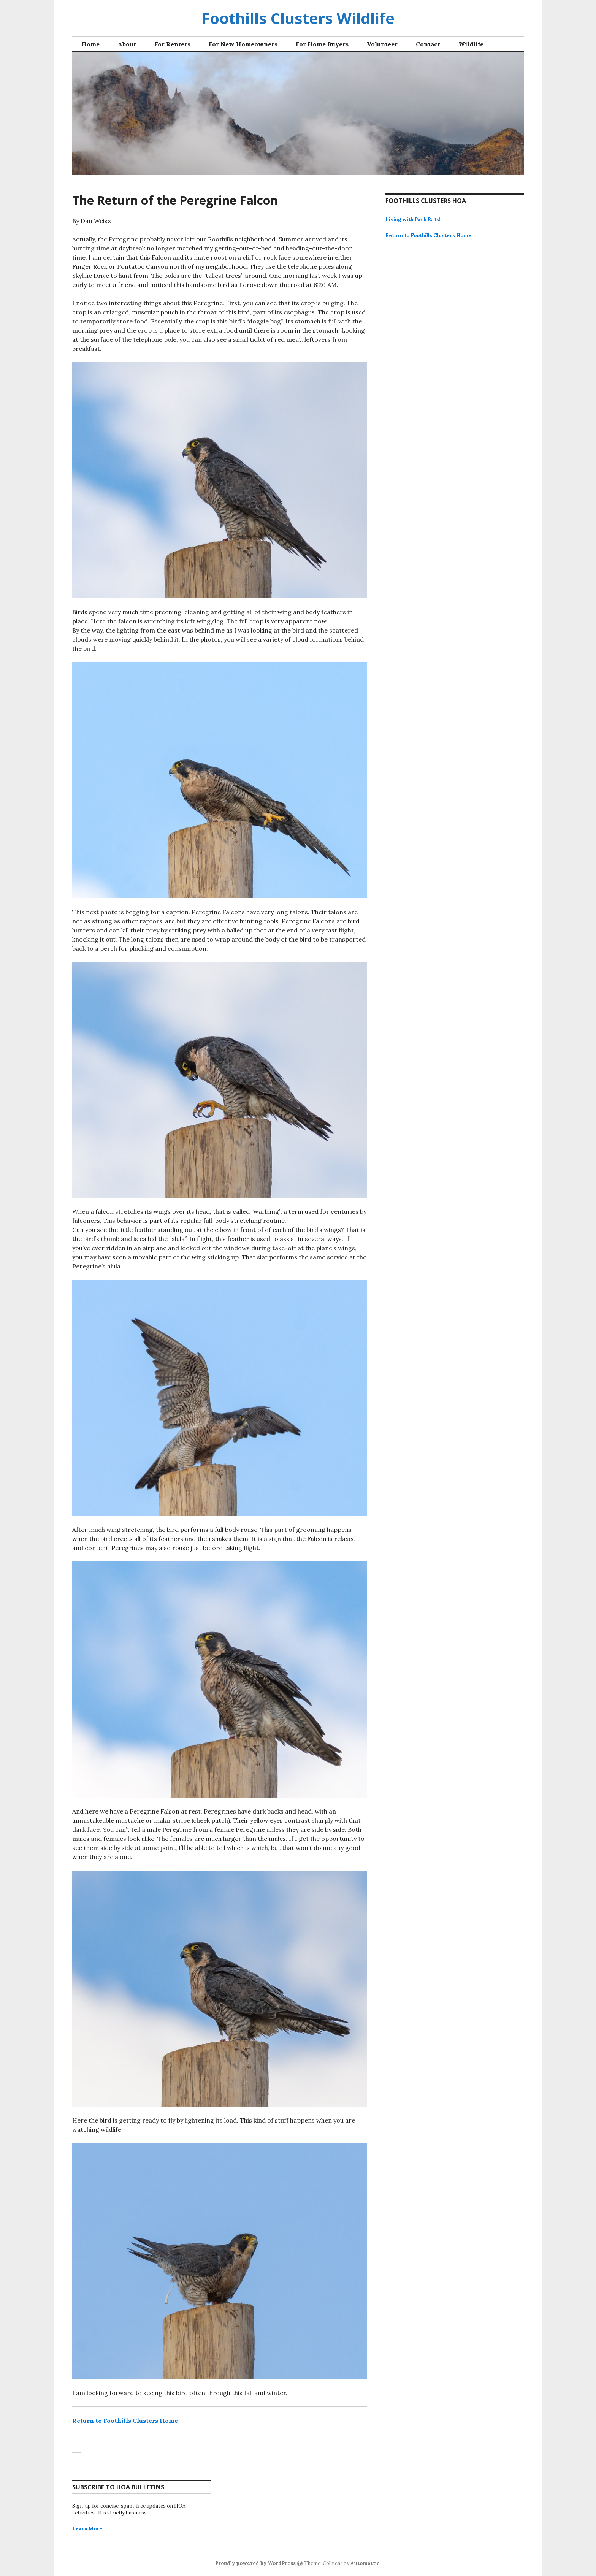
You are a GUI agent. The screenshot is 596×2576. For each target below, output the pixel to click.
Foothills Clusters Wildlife (298, 18)
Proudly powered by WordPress (255, 2563)
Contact (428, 44)
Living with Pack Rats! (413, 219)
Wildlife (470, 44)
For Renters (172, 44)
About (127, 44)
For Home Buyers (322, 44)
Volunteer (382, 44)
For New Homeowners (243, 44)
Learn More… (89, 2528)
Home (90, 44)
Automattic (365, 2563)
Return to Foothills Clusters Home (125, 2420)
